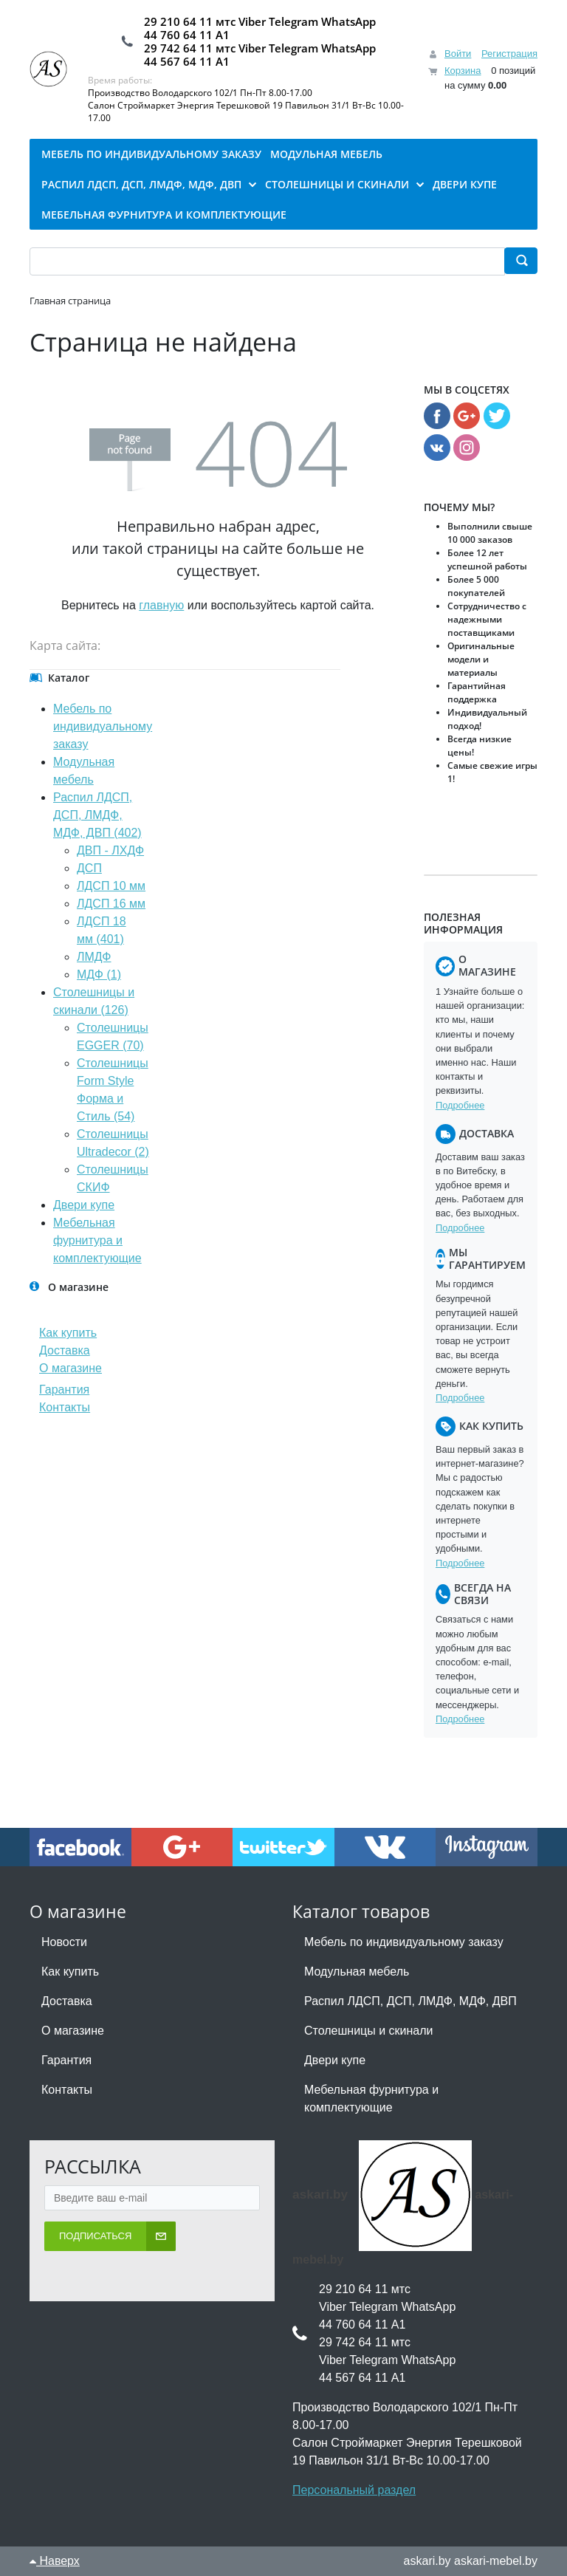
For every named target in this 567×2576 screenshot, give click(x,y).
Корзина (462, 70)
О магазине (70, 1368)
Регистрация (509, 53)
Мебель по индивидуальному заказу (102, 726)
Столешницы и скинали (368, 2030)
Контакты (64, 1407)
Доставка (64, 1350)
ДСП (89, 868)
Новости (64, 1942)
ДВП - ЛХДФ (110, 850)
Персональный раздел (354, 2490)
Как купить (68, 1332)
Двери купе (83, 1205)
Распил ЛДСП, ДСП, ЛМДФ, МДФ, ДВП (410, 2001)
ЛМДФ (94, 956)
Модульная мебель (356, 1971)
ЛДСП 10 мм (111, 886)
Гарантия (64, 1389)
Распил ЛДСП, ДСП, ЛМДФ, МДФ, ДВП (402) (97, 815)
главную (161, 605)
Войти (457, 53)
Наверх (55, 2561)
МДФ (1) (99, 974)
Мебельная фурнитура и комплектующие (97, 1240)
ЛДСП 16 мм (111, 903)
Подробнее (460, 1105)
